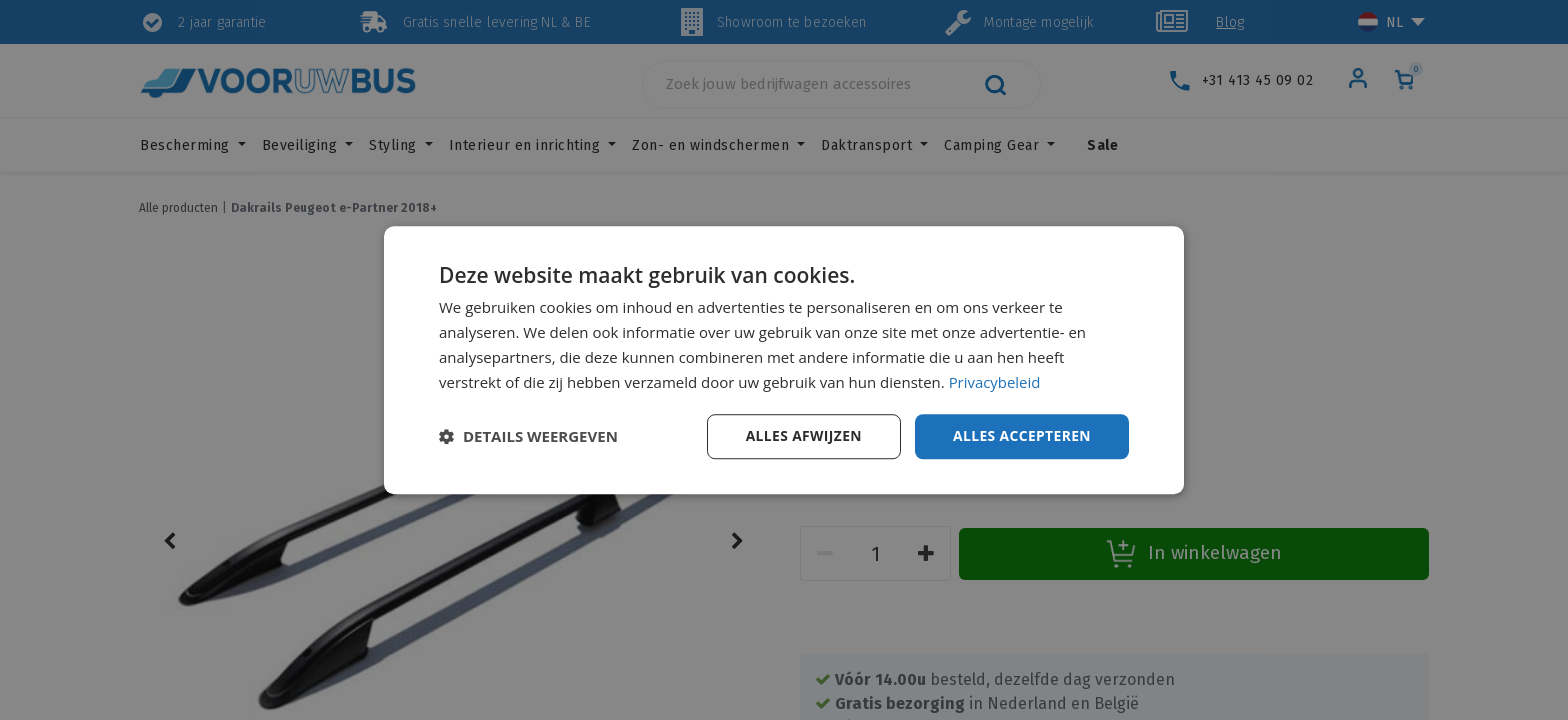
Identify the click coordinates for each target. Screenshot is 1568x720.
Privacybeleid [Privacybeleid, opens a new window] (995, 382)
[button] (528, 437)
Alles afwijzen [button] (802, 435)
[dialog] (784, 360)
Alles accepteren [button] (1021, 435)
